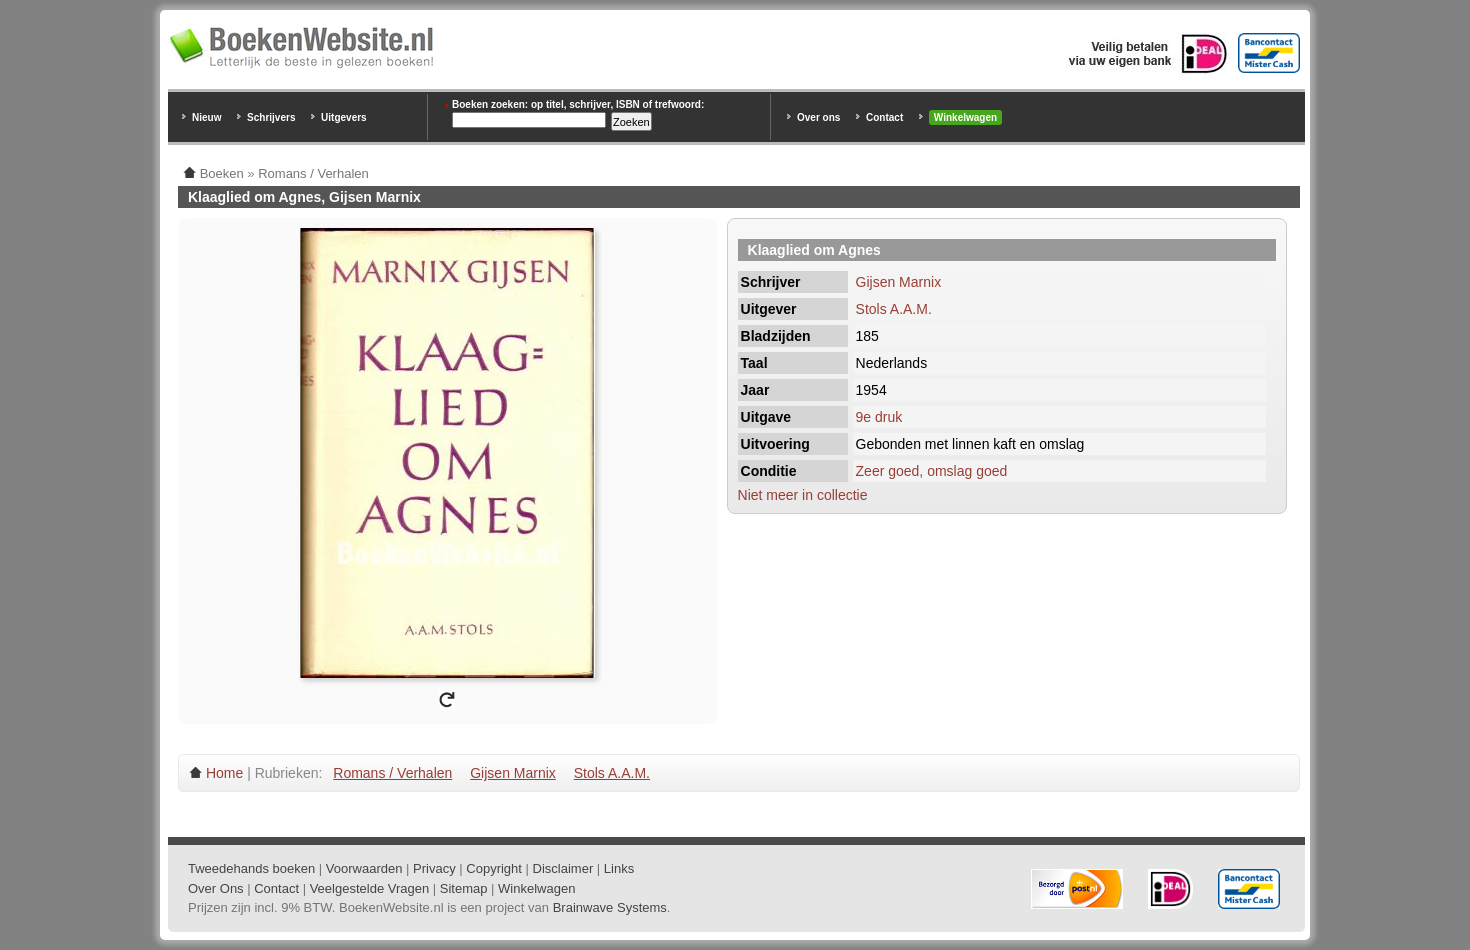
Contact (884, 117)
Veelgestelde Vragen (370, 888)
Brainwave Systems (610, 907)
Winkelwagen (965, 117)
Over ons (818, 117)
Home (224, 773)
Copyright (494, 868)
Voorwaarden (364, 868)
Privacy (434, 868)
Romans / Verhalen (392, 773)
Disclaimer (563, 868)
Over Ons (216, 888)
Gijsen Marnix (899, 282)
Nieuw (206, 117)
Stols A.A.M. (894, 309)
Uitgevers (344, 117)
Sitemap (464, 888)
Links (619, 868)
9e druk (879, 417)
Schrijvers (271, 117)
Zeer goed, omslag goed (932, 471)
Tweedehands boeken (251, 868)
